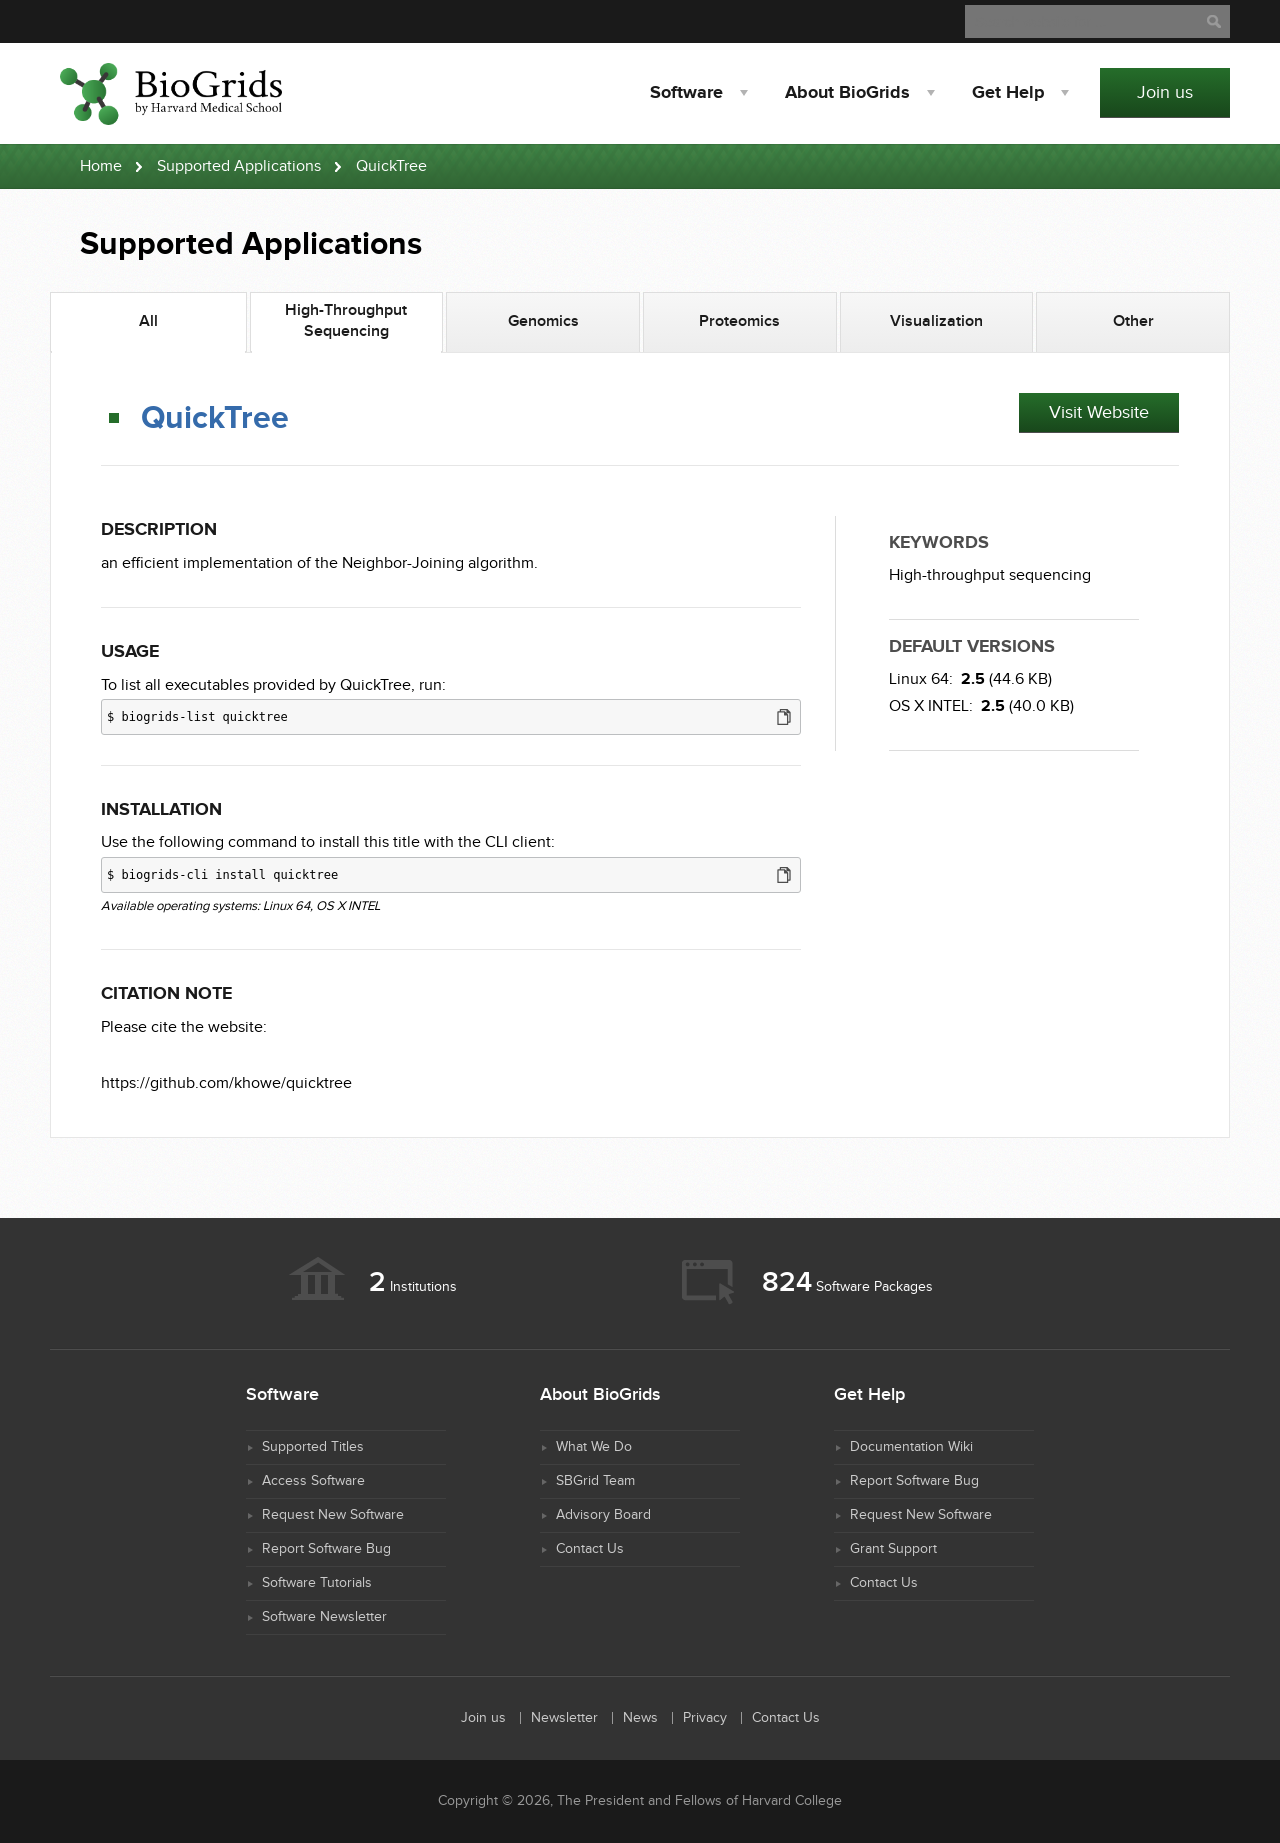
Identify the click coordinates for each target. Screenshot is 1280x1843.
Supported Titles (313, 1447)
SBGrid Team (595, 1481)
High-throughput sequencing (990, 575)
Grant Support (893, 1549)
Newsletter (564, 1718)
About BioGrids (847, 93)
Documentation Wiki (911, 1447)
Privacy (705, 1718)
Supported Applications (239, 166)
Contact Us (590, 1549)
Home (101, 166)
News (640, 1718)
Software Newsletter (324, 1617)
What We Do (594, 1447)
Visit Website (1099, 412)
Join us (1165, 92)
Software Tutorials (317, 1583)
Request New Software (333, 1515)
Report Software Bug (326, 1549)
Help (1008, 93)
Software (686, 93)
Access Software (313, 1481)
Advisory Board (603, 1515)
